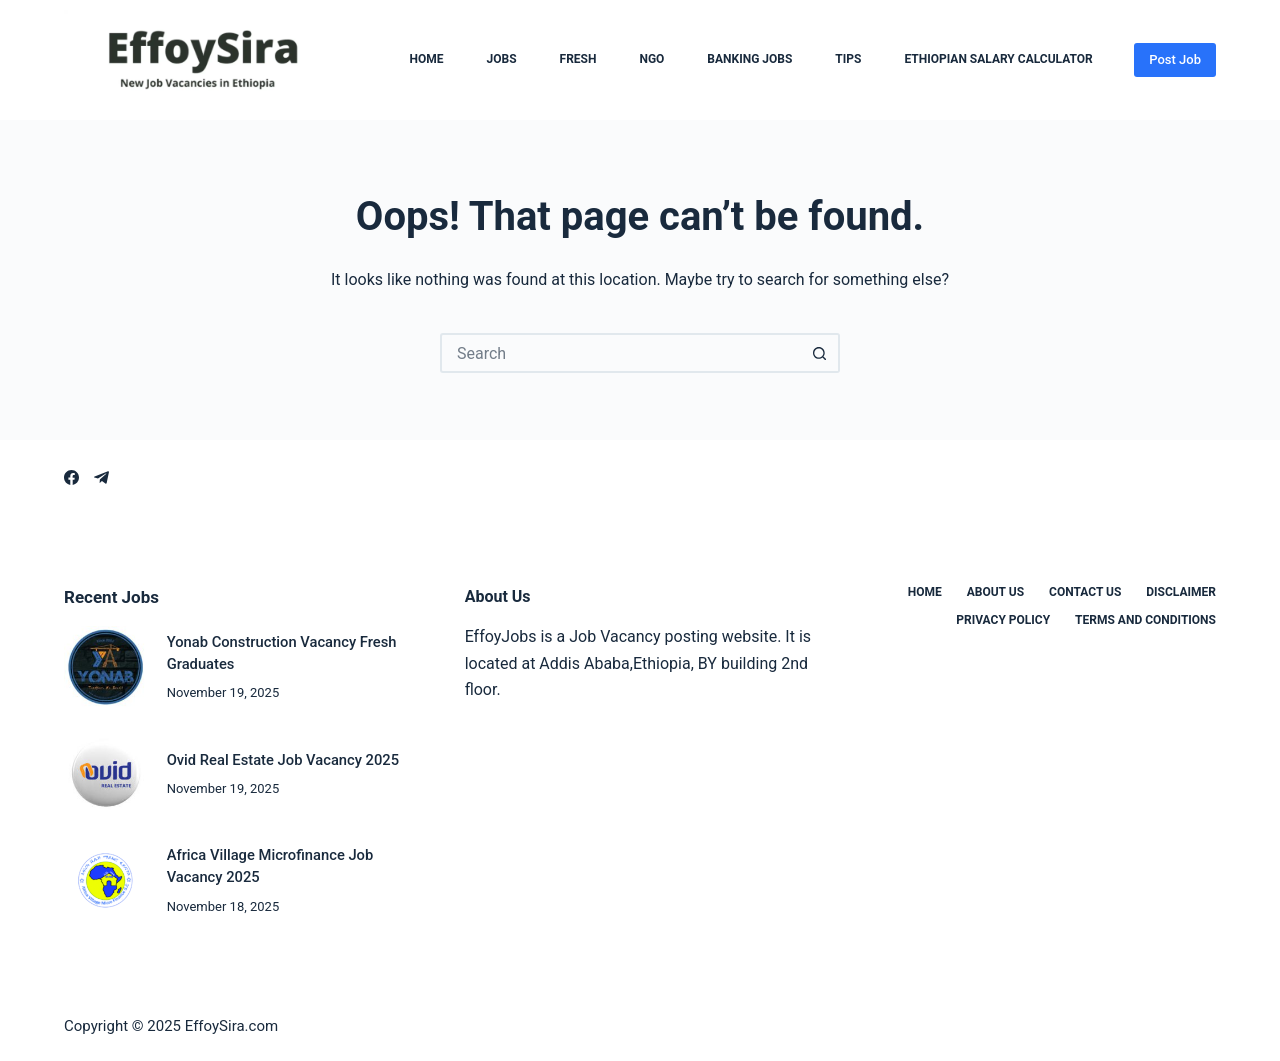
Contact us (1085, 592)
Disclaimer (1181, 592)
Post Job (1175, 59)
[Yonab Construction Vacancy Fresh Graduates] (105, 667)
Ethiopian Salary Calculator (998, 60)
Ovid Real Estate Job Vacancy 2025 (283, 760)
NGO (651, 60)
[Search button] (820, 353)
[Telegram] (101, 477)
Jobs (502, 60)
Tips (848, 60)
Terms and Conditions (1145, 620)
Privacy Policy (1003, 620)
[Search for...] (620, 353)
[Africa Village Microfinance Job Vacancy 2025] (105, 880)
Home (427, 60)
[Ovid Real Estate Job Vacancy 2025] (105, 774)
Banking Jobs (749, 60)
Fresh (578, 60)
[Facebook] (71, 477)
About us (995, 592)
